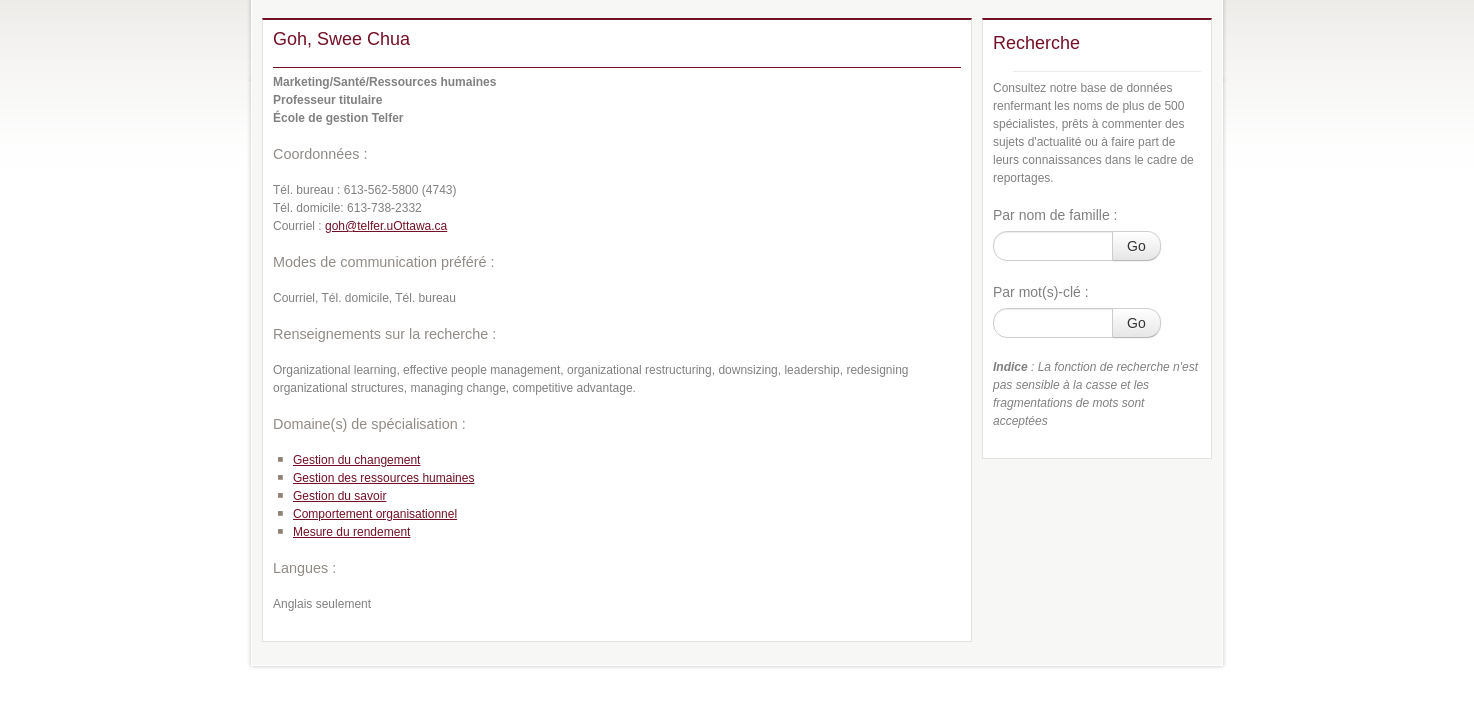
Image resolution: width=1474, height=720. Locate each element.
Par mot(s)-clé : (1041, 292)
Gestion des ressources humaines (383, 478)
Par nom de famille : (1055, 215)
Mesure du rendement (351, 532)
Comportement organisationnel (375, 514)
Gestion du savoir (339, 496)
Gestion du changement (356, 460)
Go (1136, 246)
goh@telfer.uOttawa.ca (386, 226)
